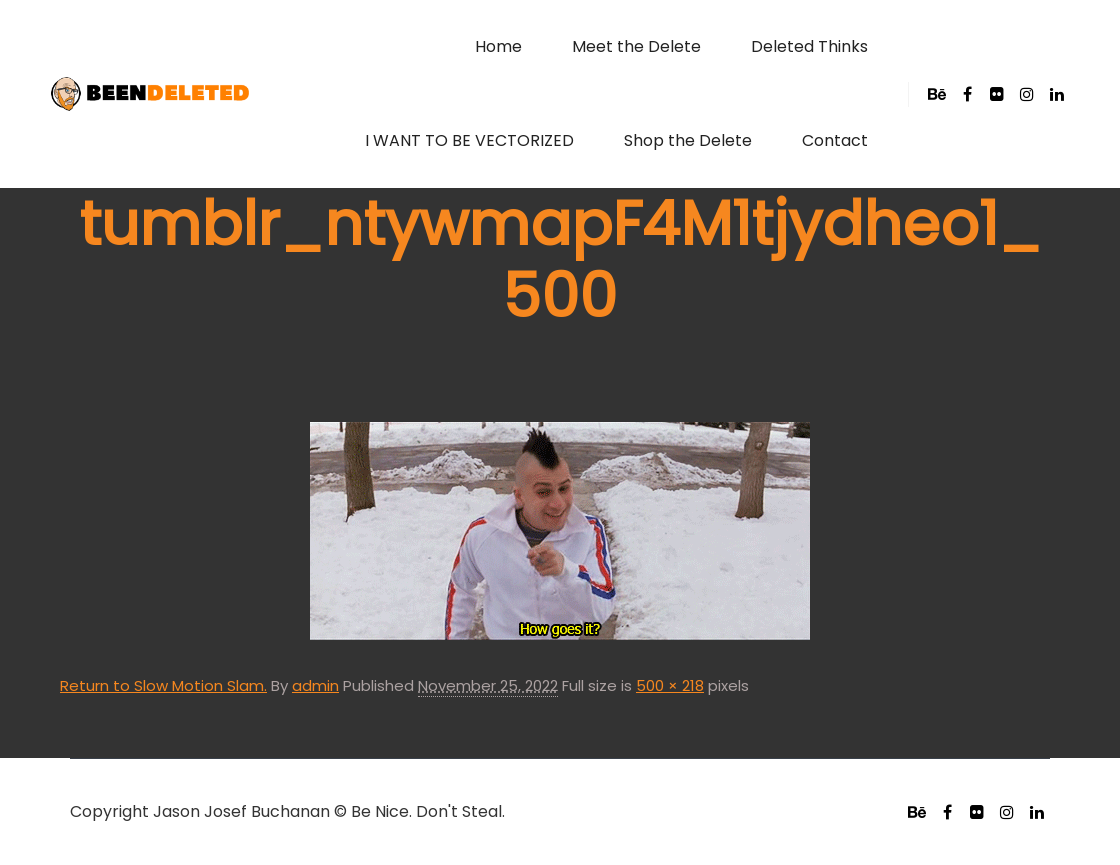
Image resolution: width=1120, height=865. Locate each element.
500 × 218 (670, 685)
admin (315, 685)
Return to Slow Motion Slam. (163, 685)
